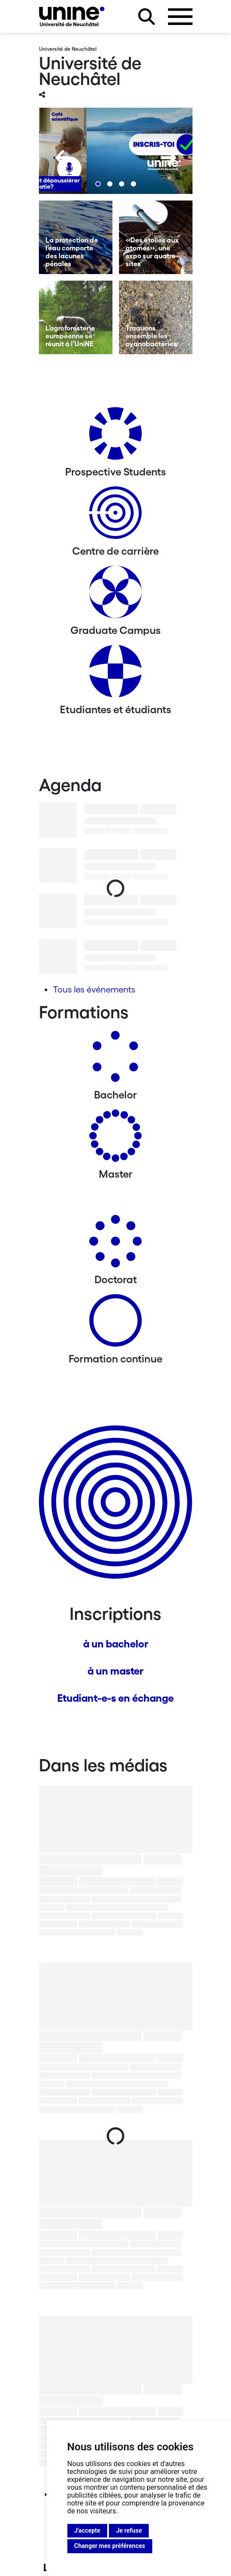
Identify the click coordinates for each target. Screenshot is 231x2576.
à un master (116, 1671)
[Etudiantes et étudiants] (115, 674)
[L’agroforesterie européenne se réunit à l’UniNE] (75, 317)
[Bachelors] (115, 1060)
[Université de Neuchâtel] (72, 16)
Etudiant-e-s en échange (115, 1698)
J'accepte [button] (87, 2530)
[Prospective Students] (115, 437)
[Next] (168, 157)
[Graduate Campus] (115, 595)
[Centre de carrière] (115, 516)
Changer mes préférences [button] (109, 2545)
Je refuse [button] (129, 2530)
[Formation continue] (115, 1324)
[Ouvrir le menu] (180, 16)
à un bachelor (115, 1644)
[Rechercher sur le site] (146, 16)
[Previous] (63, 157)
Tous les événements (94, 989)
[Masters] (115, 1139)
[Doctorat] (115, 1244)
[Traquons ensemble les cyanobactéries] (155, 317)
